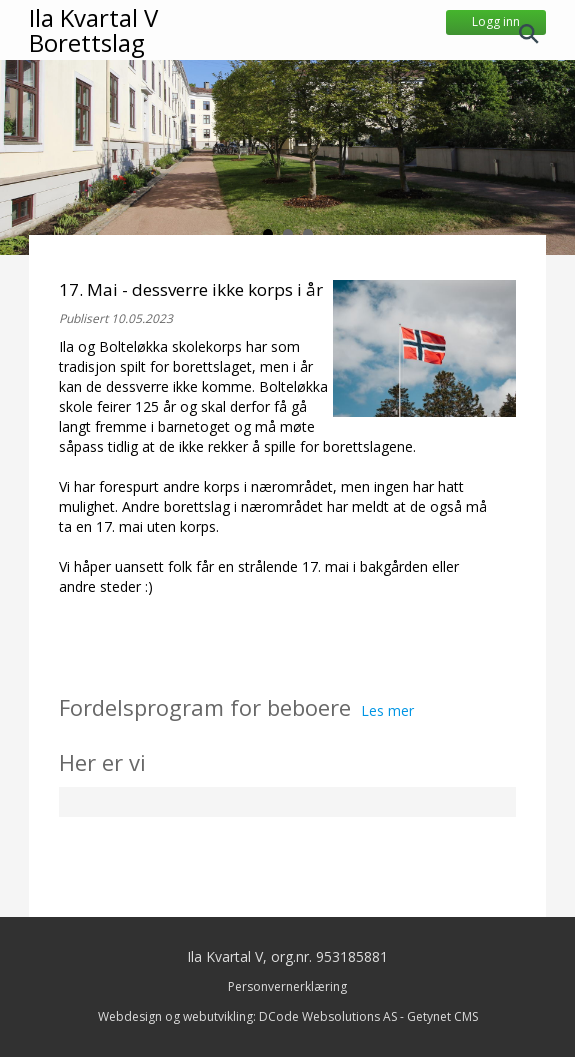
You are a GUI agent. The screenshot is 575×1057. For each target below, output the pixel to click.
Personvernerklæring (287, 986)
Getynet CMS (442, 1016)
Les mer (387, 710)
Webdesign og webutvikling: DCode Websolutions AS (247, 1016)
